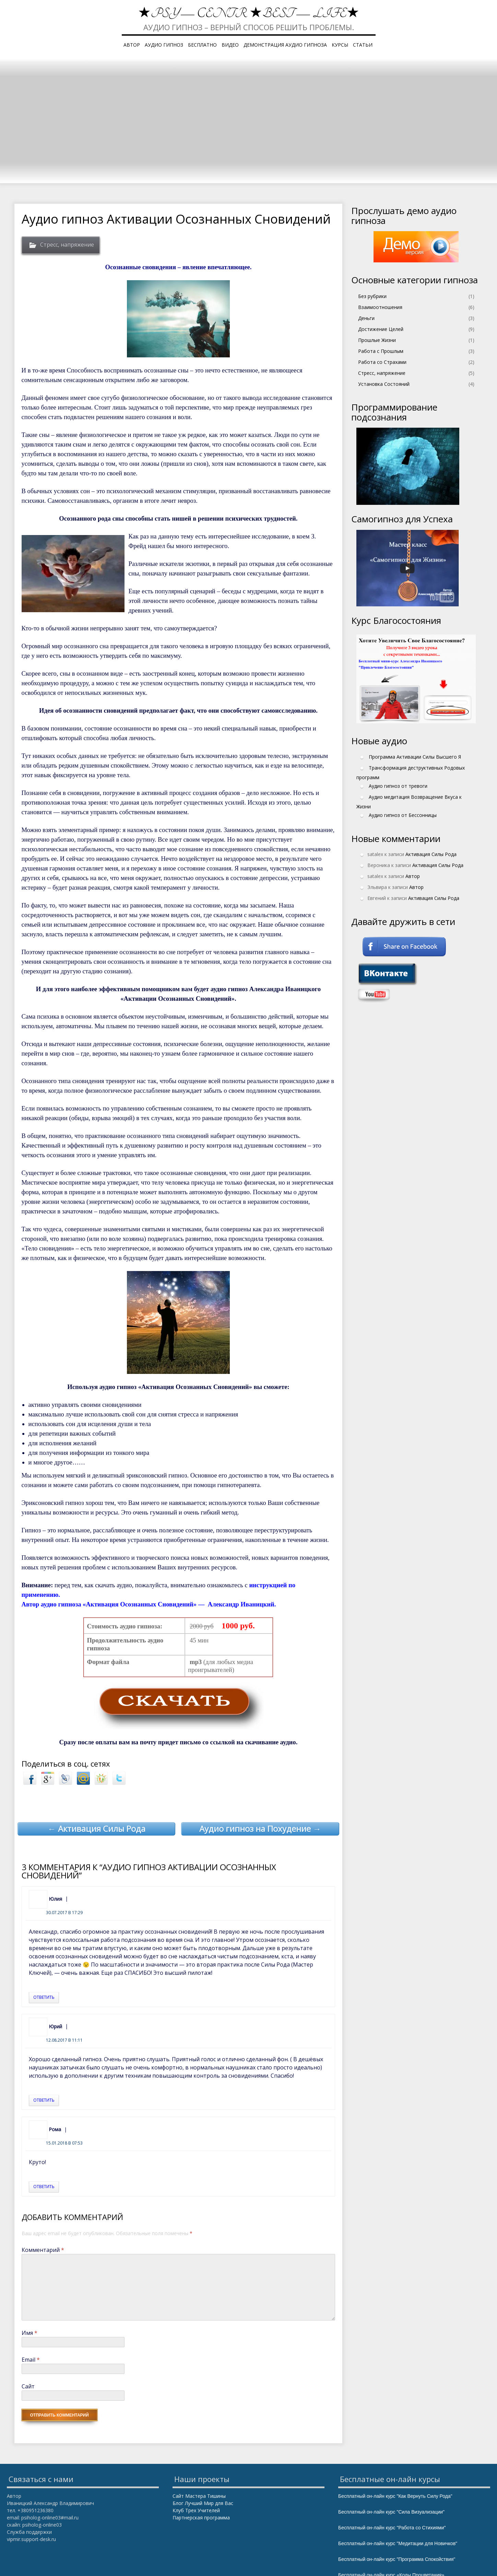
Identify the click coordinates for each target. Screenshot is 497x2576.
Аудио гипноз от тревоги (398, 785)
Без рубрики (372, 296)
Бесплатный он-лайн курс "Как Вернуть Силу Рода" (395, 2496)
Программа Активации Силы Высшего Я (415, 756)
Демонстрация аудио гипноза (285, 44)
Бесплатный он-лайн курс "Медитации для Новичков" (397, 2543)
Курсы (340, 44)
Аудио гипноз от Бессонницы (403, 814)
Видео (230, 44)
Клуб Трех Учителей (196, 2510)
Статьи (362, 44)
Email (31, 2359)
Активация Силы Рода (431, 854)
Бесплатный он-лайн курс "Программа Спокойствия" (396, 2559)
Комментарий (43, 2250)
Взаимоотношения (380, 307)
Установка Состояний (384, 384)
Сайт (28, 2386)
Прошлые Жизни (377, 340)
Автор (131, 44)
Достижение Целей (380, 329)
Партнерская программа (201, 2517)
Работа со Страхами (382, 362)
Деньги (366, 318)
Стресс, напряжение (67, 244)
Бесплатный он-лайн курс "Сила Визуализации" (391, 2512)
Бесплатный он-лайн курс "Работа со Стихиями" (392, 2527)
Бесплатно (202, 44)
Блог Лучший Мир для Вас (203, 2503)
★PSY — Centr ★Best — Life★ (248, 13)
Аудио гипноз (164, 44)
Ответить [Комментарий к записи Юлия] (44, 1997)
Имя (29, 2333)
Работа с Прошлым (380, 351)
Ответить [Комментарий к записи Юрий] (44, 2100)
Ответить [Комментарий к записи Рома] (44, 2186)
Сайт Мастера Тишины (199, 2496)
